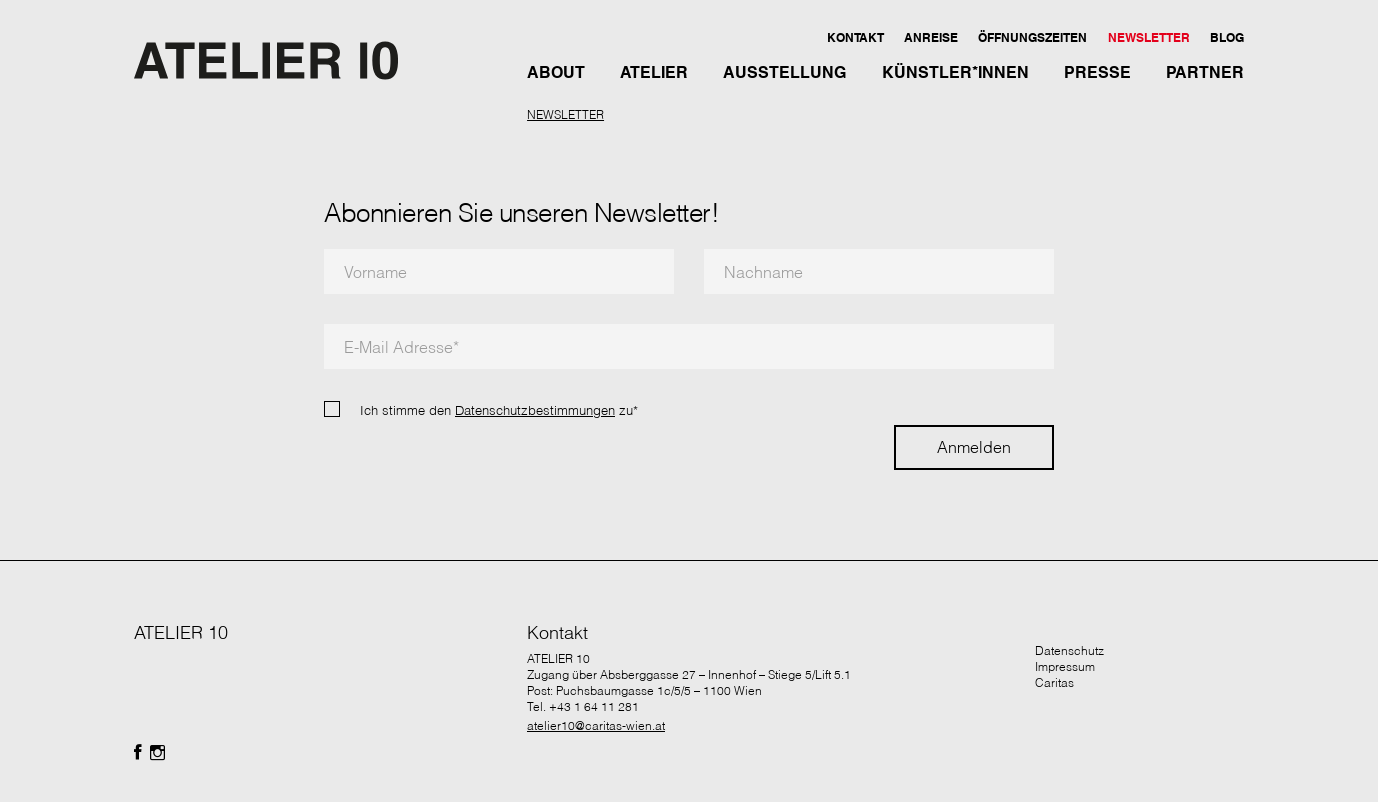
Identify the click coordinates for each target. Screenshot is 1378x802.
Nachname (763, 272)
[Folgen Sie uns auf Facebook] (138, 753)
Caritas (1054, 682)
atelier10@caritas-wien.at (596, 725)
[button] (854, 37)
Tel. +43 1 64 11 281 (583, 706)
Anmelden (974, 447)
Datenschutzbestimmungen (535, 410)
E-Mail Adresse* (401, 347)
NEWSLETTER (565, 114)
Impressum (1065, 666)
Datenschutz (1069, 650)
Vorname (375, 272)
